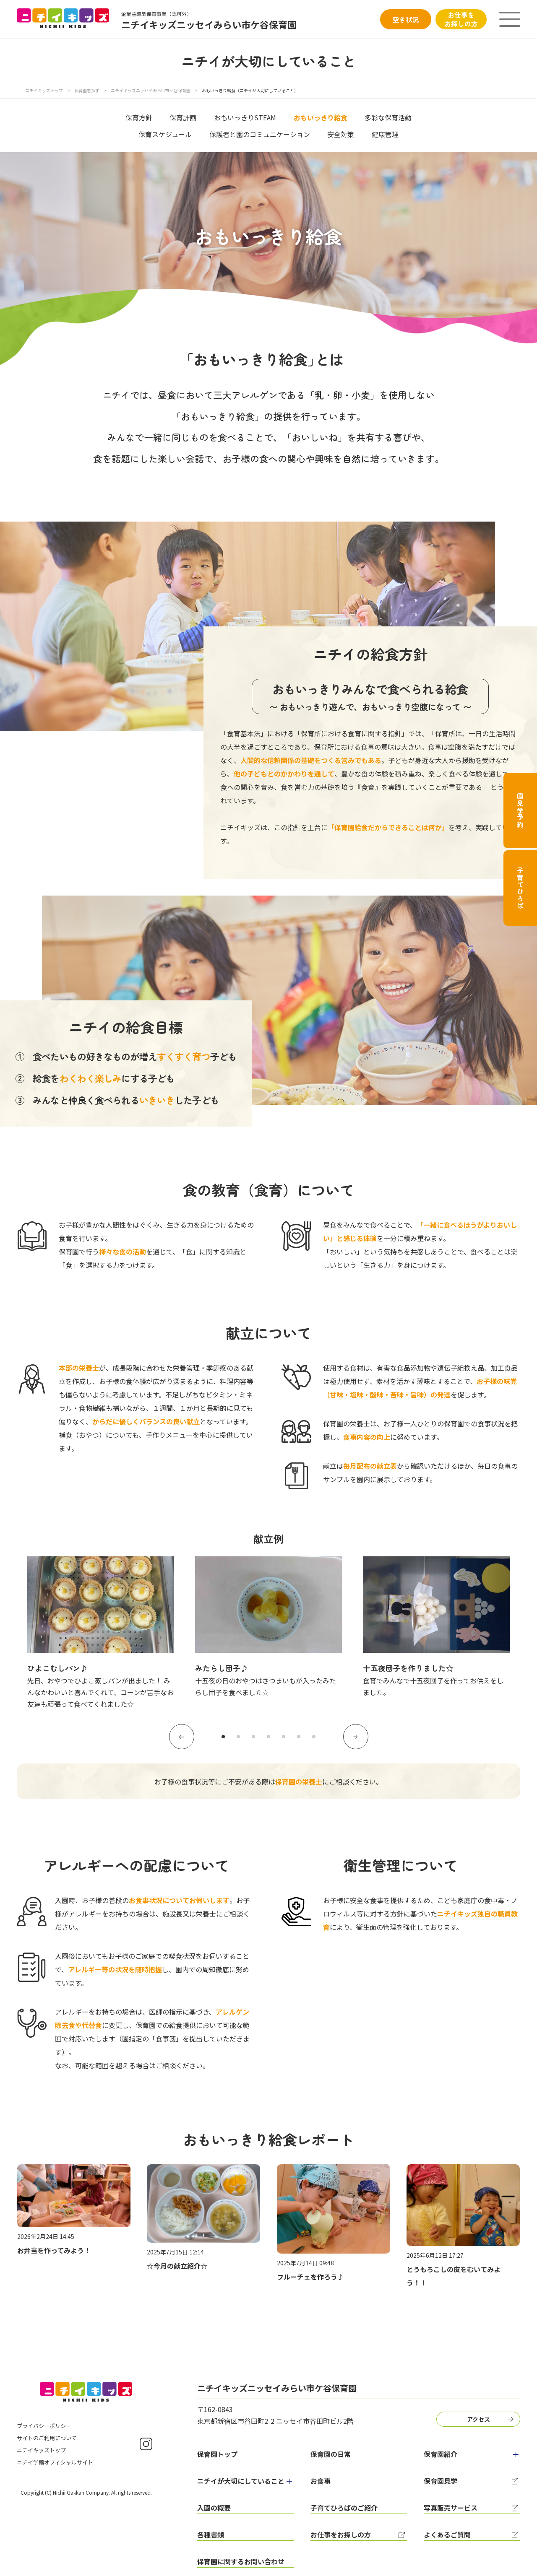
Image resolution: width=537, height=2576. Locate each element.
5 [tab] (283, 1736)
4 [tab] (268, 1736)
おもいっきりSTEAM (245, 117)
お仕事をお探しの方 (461, 19)
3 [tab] (253, 1736)
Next (355, 1736)
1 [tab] (223, 1736)
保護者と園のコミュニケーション (259, 134)
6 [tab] (298, 1736)
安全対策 (340, 134)
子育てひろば (520, 888)
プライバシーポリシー (44, 2426)
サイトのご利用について (47, 2438)
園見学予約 (520, 810)
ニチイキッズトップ (44, 90)
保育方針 (138, 117)
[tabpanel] (100, 1633)
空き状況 (405, 19)
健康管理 (385, 134)
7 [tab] (313, 1736)
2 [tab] (238, 1736)
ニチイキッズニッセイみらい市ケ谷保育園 (151, 90)
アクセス (478, 2419)
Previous (181, 1736)
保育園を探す (87, 90)
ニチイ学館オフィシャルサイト (55, 2462)
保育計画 (182, 117)
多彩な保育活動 (388, 117)
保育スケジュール (165, 134)
